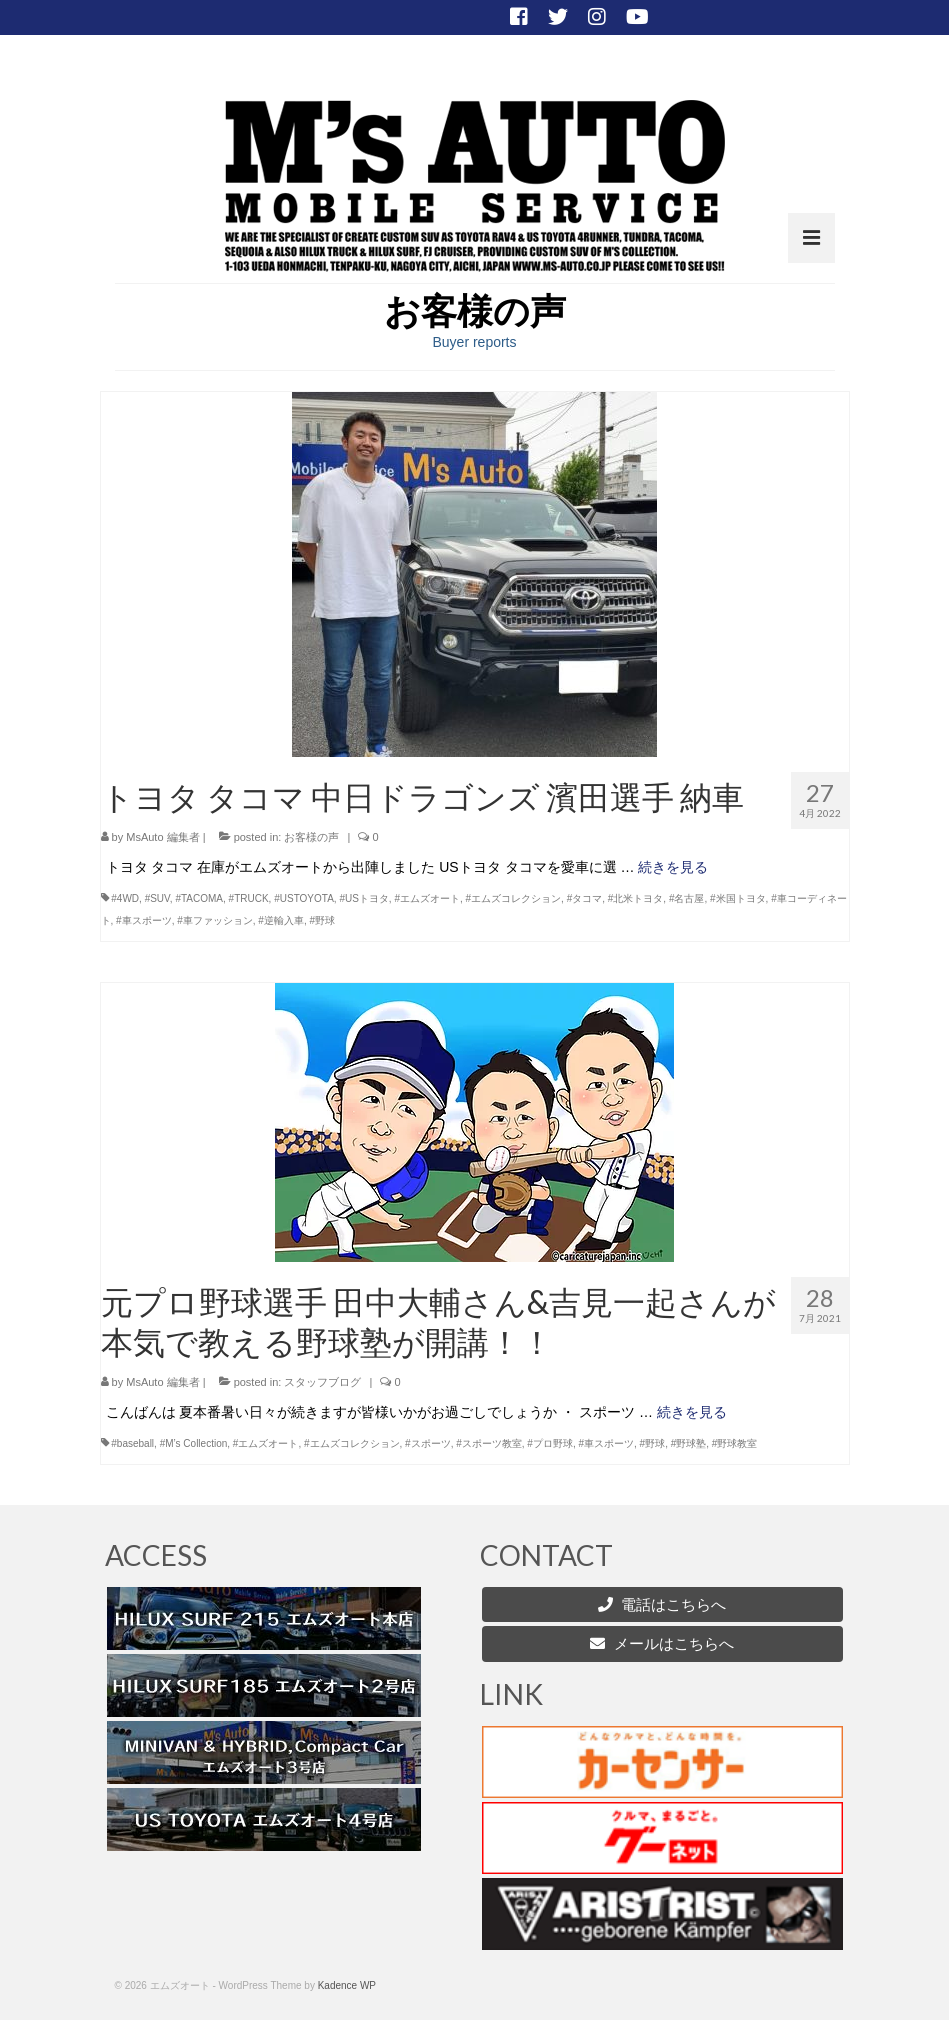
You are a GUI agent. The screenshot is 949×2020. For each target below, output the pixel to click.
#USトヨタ (363, 898)
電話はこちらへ (673, 1604)
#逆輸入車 (281, 920)
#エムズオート (427, 898)
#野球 (322, 920)
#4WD (125, 898)
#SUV (157, 898)
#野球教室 (735, 1443)
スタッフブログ (322, 1382)
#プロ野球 (550, 1443)
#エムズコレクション (514, 898)
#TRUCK (249, 898)
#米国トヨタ (738, 898)
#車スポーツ (144, 920)
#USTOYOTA (304, 898)
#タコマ (585, 898)
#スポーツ (428, 1443)
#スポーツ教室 (489, 1443)
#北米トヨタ (636, 898)
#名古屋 (687, 898)
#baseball (132, 1443)
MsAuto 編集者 (162, 837)
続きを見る (673, 867)
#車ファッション (215, 920)
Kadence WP (347, 1985)
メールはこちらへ (661, 1643)
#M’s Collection (194, 1443)
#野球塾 (689, 1443)
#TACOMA (199, 898)
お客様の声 (311, 837)
